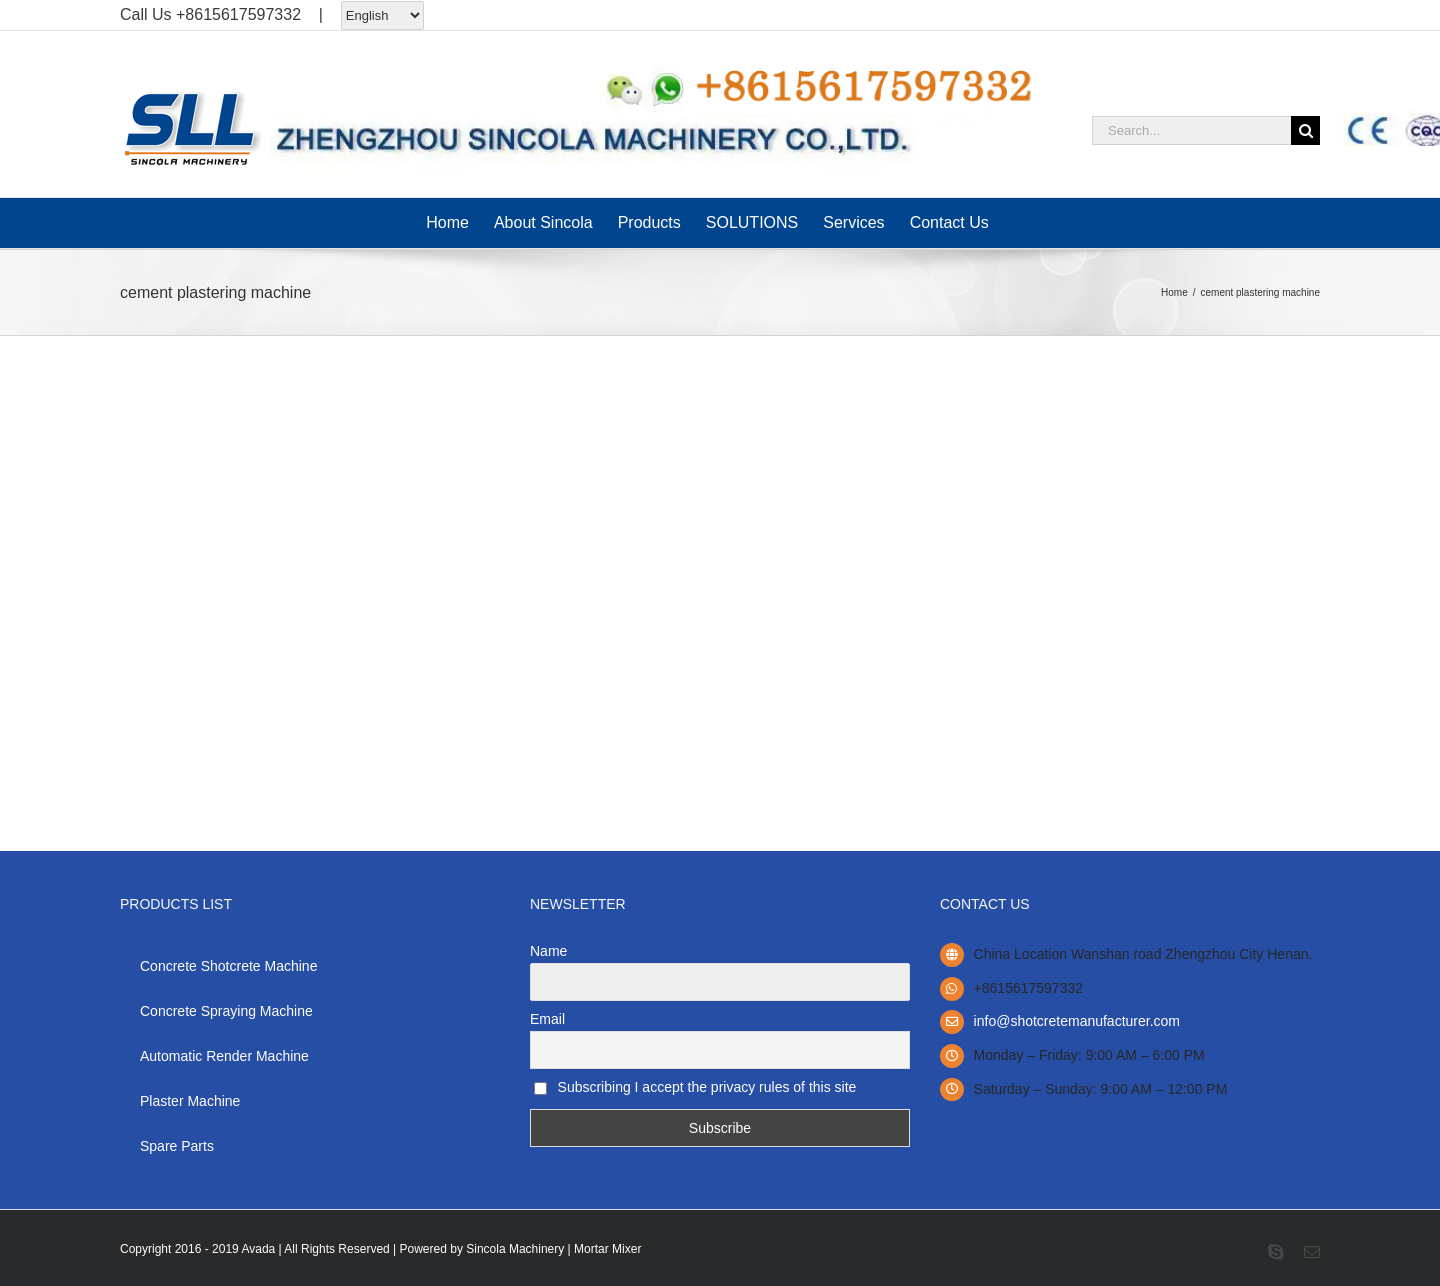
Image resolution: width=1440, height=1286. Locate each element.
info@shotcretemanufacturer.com (1077, 1021)
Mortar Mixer (607, 1249)
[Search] (1305, 130)
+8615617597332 (238, 14)
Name (548, 951)
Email (547, 1019)
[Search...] (1191, 130)
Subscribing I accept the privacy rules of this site (695, 1087)
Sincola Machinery (515, 1249)
